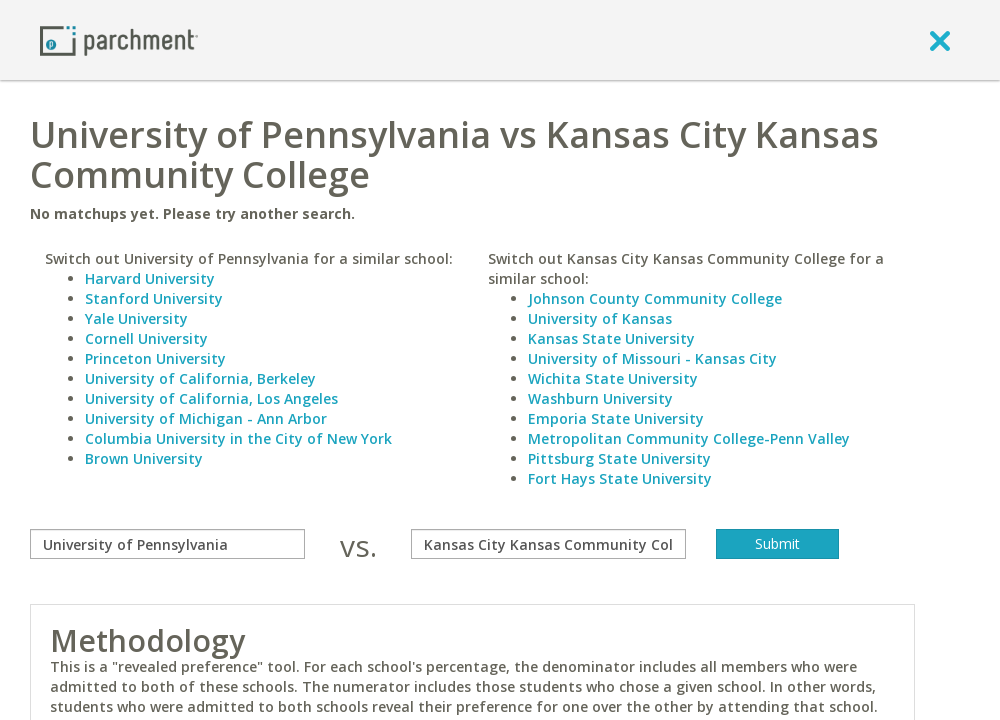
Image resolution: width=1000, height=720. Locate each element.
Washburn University (600, 398)
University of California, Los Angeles (211, 398)
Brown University (144, 458)
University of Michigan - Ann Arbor (206, 418)
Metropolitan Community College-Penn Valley (689, 438)
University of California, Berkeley (200, 378)
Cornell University (146, 338)
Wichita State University (613, 378)
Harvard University (150, 278)
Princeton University (155, 358)
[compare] (167, 544)
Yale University (136, 318)
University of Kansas (600, 318)
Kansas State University (611, 338)
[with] (548, 544)
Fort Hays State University (620, 478)
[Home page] (119, 39)
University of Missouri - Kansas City (652, 358)
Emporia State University (616, 418)
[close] (940, 40)
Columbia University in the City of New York (238, 438)
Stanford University (154, 298)
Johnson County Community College (655, 298)
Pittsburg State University (619, 458)
